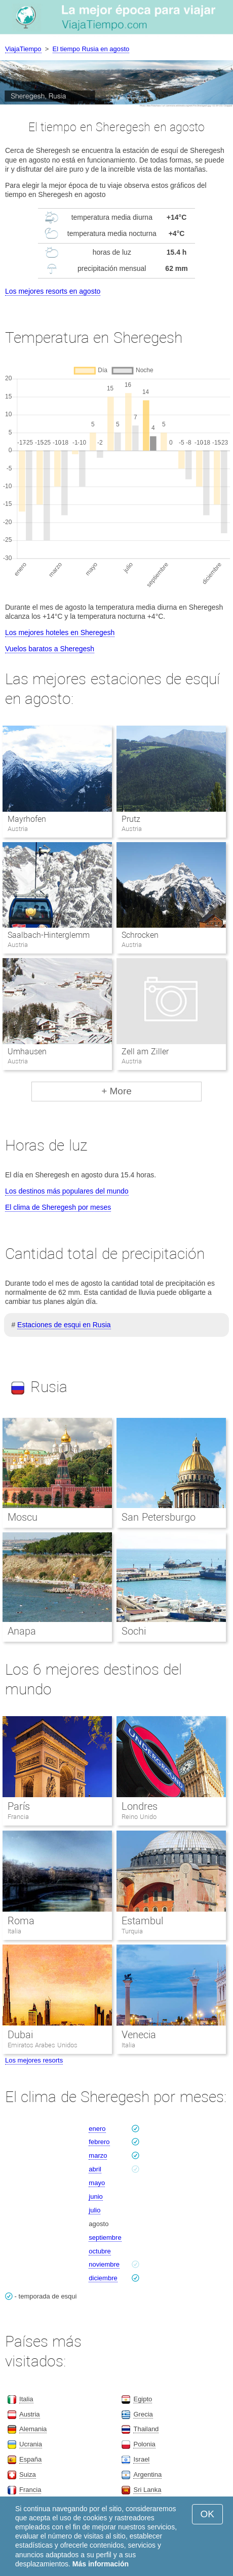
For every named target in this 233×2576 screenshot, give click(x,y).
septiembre (105, 2237)
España (30, 2459)
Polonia (144, 2444)
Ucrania (30, 2444)
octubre (99, 2251)
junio (95, 2196)
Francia (18, 1816)
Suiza (27, 2474)
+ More (116, 1091)
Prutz (131, 819)
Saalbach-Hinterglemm (49, 935)
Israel (141, 2459)
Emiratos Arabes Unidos (42, 2045)
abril (95, 2169)
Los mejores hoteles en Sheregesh (59, 632)
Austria (29, 2414)
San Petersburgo (159, 1517)
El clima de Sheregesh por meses (58, 1207)
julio (94, 2210)
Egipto (142, 2399)
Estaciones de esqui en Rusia (63, 1325)
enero (97, 2128)
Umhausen (27, 1051)
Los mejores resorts (34, 2060)
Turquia (132, 1931)
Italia (14, 1931)
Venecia (139, 2035)
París (19, 1806)
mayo (97, 2183)
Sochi (134, 1631)
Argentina (147, 2474)
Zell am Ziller (145, 1051)
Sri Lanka (147, 2489)
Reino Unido (139, 1816)
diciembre (103, 2278)
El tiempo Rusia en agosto (91, 49)
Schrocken (140, 935)
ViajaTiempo (23, 49)
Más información (100, 2564)
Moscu (22, 1517)
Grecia (142, 2414)
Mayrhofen (27, 819)
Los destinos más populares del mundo (67, 1191)
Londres (140, 1806)
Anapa (22, 1631)
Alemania (33, 2429)
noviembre (104, 2264)
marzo (98, 2155)
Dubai (20, 2035)
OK (207, 2514)
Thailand (146, 2429)
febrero (99, 2142)
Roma (21, 1921)
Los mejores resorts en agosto (52, 291)
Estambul (142, 1921)
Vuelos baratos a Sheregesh (49, 649)
